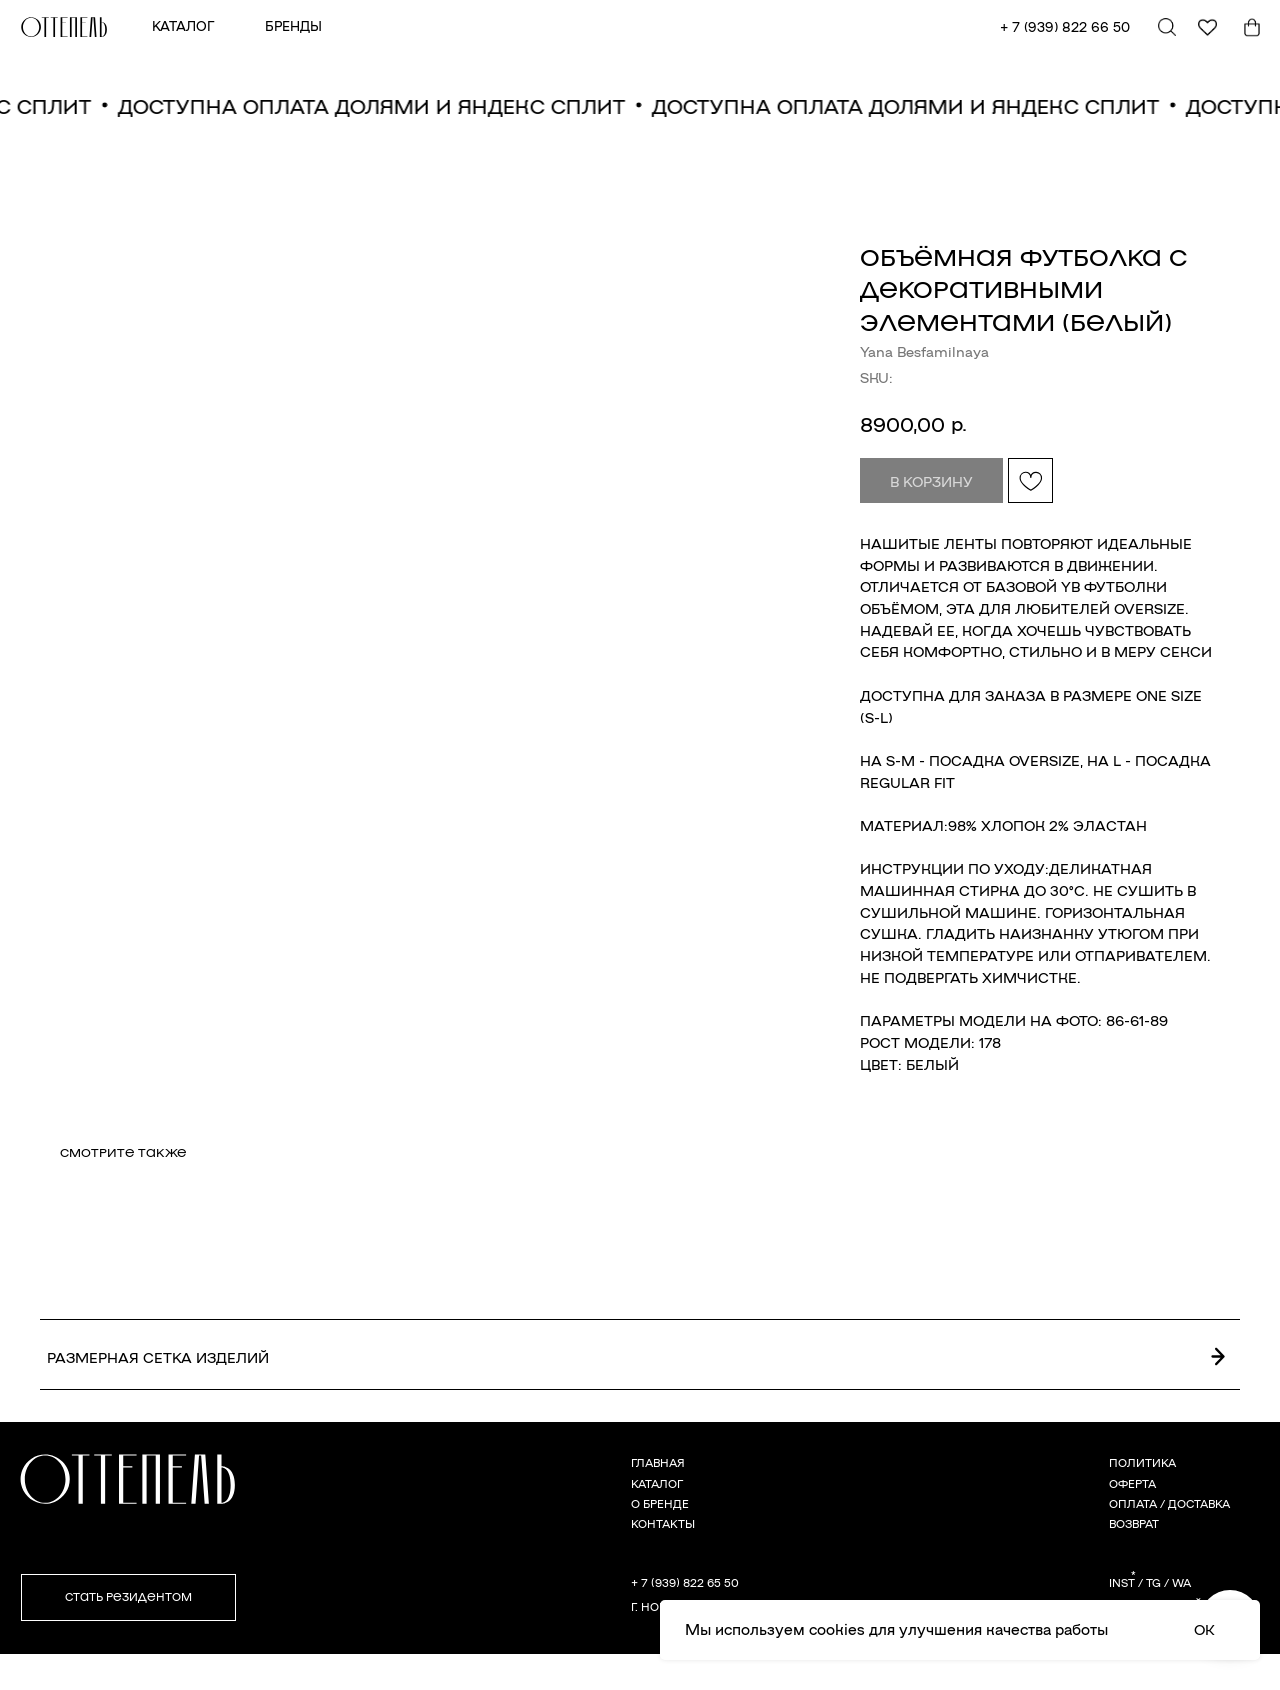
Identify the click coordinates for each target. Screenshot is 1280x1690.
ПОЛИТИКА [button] (1142, 1462)
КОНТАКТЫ (663, 1523)
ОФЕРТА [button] (1132, 1483)
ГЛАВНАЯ (658, 1462)
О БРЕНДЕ (660, 1503)
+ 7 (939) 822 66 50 (1065, 26)
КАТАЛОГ (183, 25)
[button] (128, 1597)
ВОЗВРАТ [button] (1134, 1523)
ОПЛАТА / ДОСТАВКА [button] (1169, 1503)
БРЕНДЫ (293, 25)
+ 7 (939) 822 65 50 (685, 1582)
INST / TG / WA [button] (1150, 1582)
